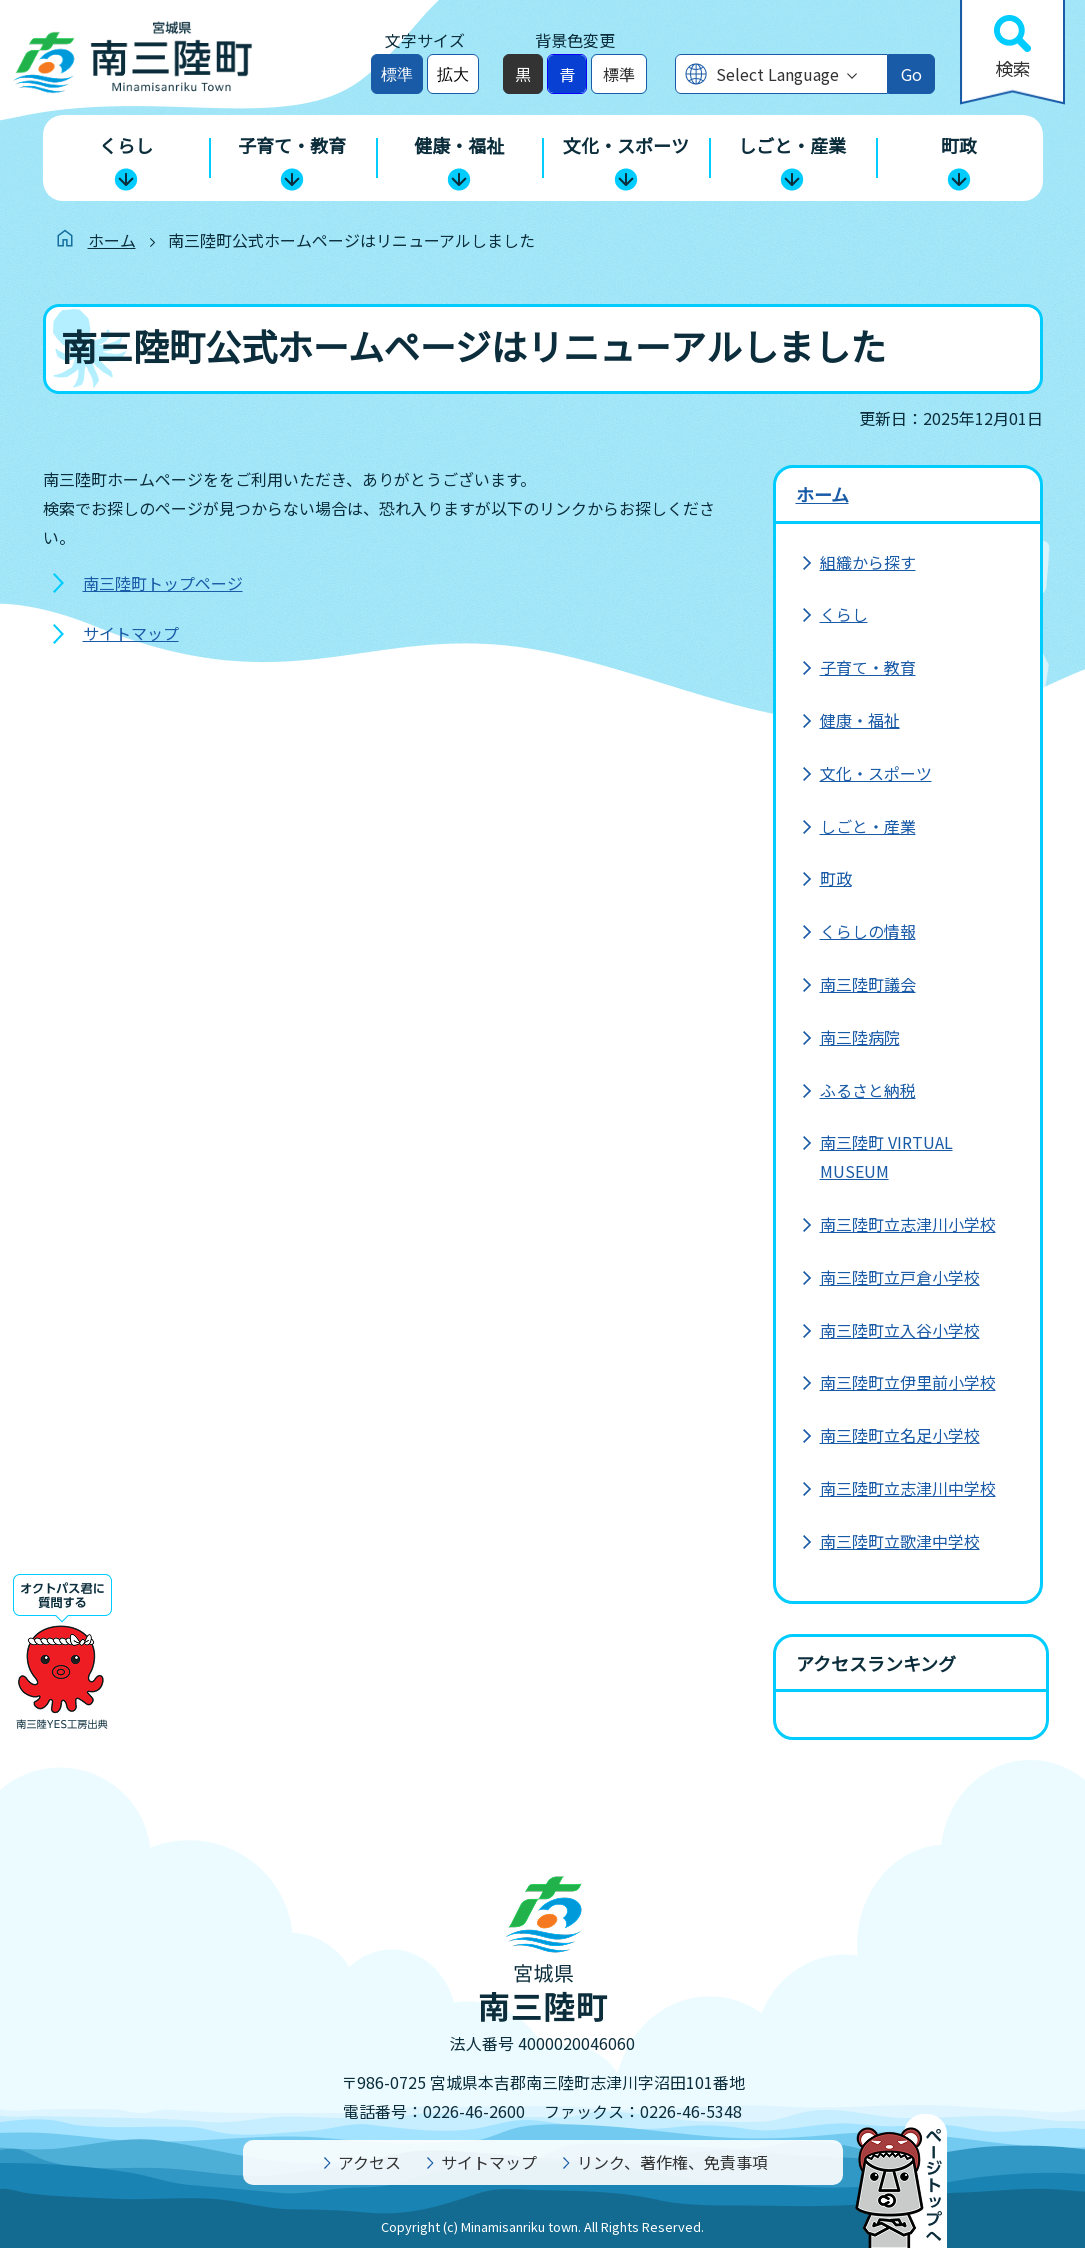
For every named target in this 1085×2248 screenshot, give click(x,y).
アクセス (369, 2162)
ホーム (112, 240)
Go (911, 74)
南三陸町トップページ (163, 583)
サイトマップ (131, 633)
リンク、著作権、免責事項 (672, 2162)
